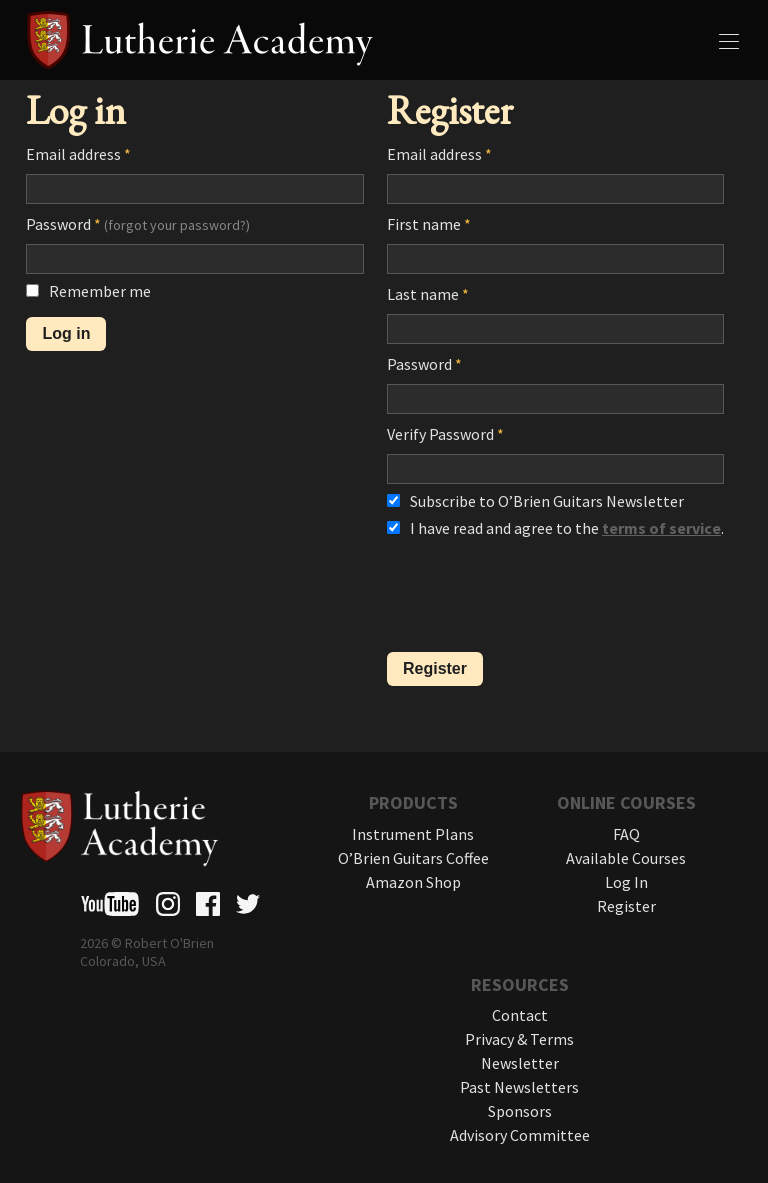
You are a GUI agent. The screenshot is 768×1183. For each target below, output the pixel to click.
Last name (428, 294)
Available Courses (626, 858)
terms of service (661, 528)
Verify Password (445, 434)
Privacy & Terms (519, 1039)
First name (429, 224)
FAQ (626, 834)
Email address (78, 154)
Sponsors (520, 1111)
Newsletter (520, 1063)
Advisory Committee (520, 1135)
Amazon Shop (413, 882)
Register (626, 906)
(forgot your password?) (177, 225)
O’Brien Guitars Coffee (413, 858)
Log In (626, 882)
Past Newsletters (519, 1087)
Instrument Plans (413, 834)
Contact (520, 1015)
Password (138, 224)
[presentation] (539, 597)
